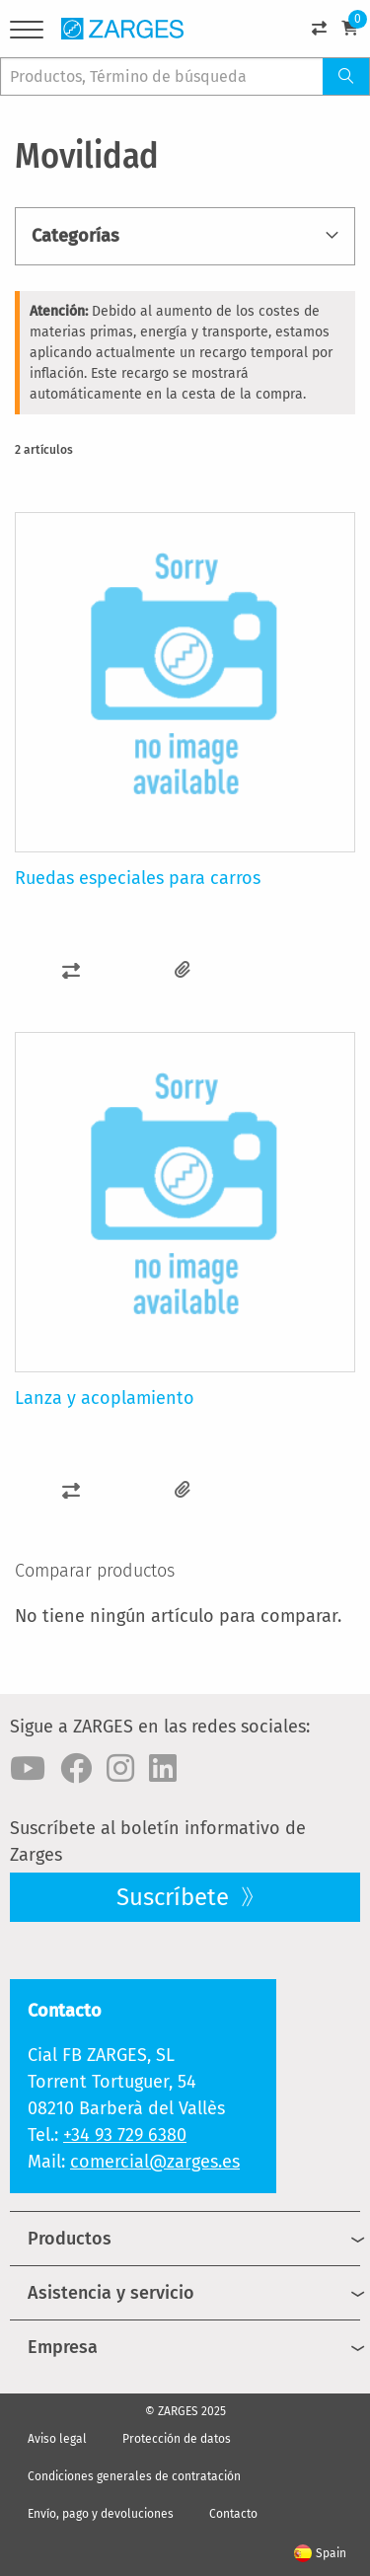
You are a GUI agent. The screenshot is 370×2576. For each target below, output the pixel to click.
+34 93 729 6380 (124, 2135)
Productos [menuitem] (69, 2238)
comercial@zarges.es (155, 2161)
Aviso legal (57, 2439)
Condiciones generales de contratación (134, 2476)
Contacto (233, 2514)
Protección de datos (176, 2439)
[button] (71, 970)
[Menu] (26, 33)
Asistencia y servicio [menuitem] (111, 2293)
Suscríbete (175, 1897)
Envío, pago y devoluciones (101, 2514)
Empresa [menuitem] (63, 2347)
